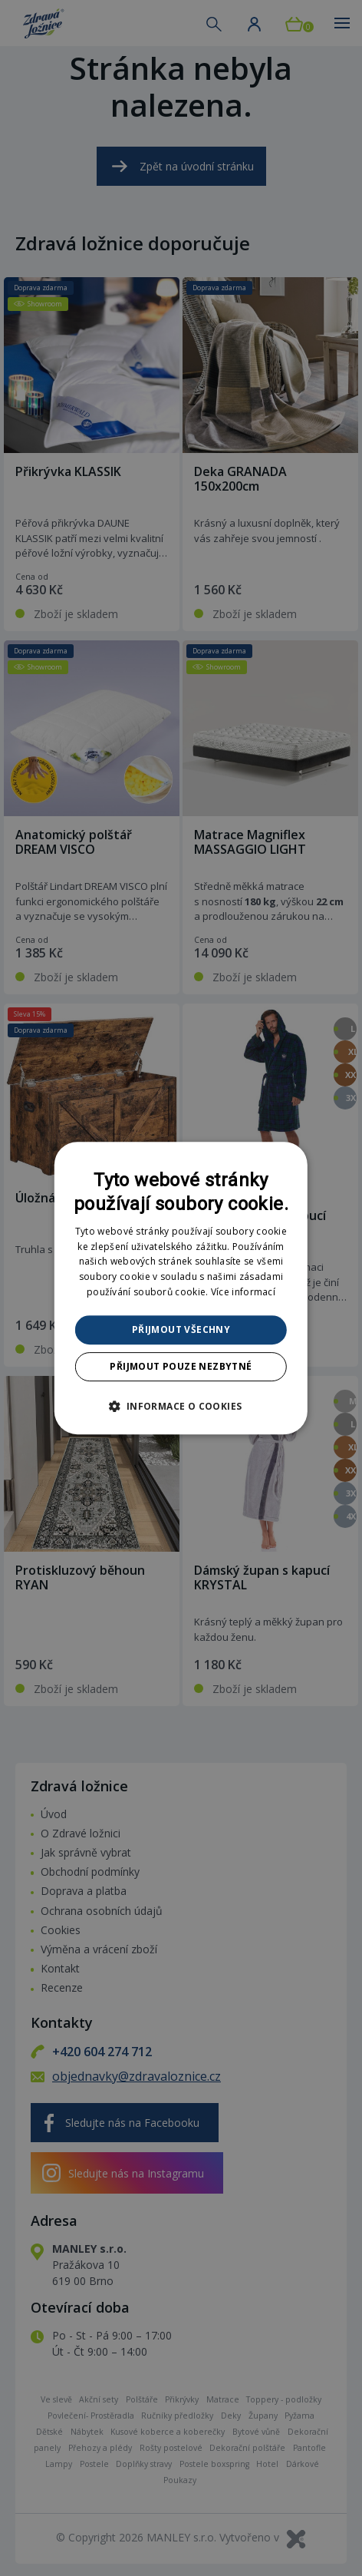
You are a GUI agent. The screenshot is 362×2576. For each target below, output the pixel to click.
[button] (181, 1406)
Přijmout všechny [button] (181, 1329)
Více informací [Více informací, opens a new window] (243, 1291)
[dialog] (181, 1288)
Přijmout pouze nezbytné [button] (181, 1366)
